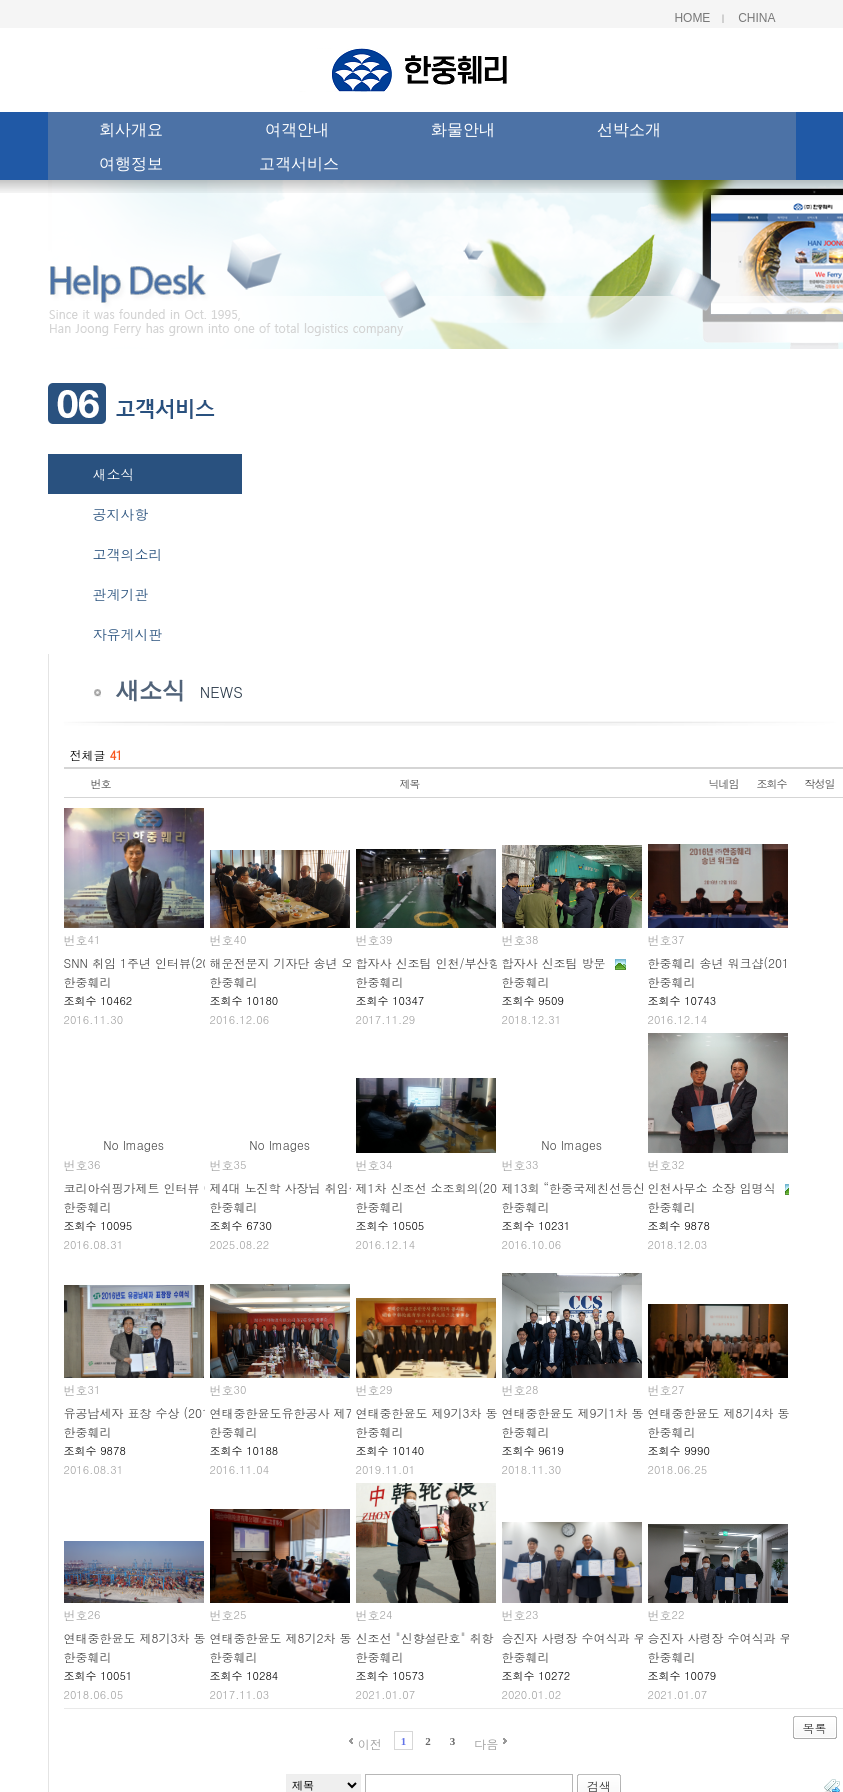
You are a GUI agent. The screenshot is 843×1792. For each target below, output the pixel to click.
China (756, 18)
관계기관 (121, 594)
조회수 (772, 783)
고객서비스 (299, 166)
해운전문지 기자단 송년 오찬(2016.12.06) (325, 962)
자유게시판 (128, 634)
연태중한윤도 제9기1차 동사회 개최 (599, 1412)
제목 (410, 783)
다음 (486, 1743)
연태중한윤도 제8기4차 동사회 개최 (745, 1412)
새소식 (114, 474)
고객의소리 (128, 554)
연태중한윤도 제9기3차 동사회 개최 (453, 1412)
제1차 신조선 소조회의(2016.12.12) (454, 1187)
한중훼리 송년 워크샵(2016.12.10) (743, 962)
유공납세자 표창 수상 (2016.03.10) (161, 1412)
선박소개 (629, 132)
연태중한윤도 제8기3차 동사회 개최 (161, 1637)
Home (692, 18)
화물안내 (463, 132)
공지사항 (121, 514)
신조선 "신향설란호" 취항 (425, 1637)
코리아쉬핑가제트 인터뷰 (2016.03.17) (171, 1187)
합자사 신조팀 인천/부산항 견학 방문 (456, 962)
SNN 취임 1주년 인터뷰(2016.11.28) (164, 962)
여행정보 (131, 166)
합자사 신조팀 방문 (554, 962)
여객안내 (297, 132)
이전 (370, 1743)
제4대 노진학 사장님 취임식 (285, 1187)
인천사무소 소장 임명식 (712, 1187)
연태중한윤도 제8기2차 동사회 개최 (307, 1637)
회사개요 (131, 132)
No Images (133, 1144)
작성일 (820, 783)
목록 (815, 1727)
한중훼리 (88, 981)
